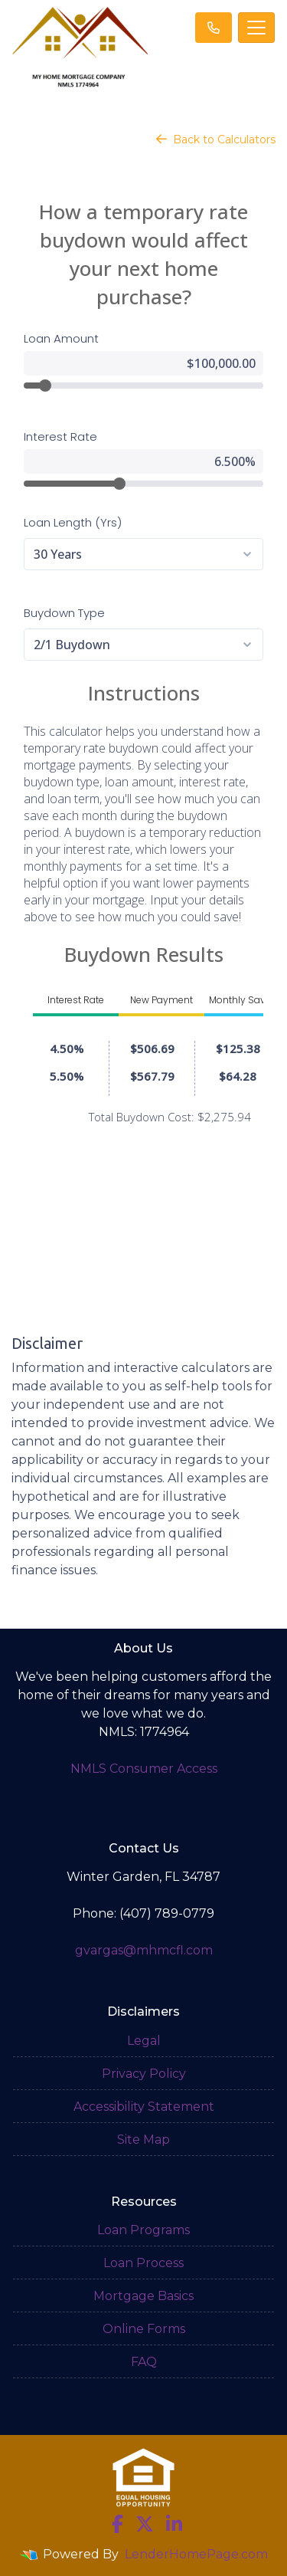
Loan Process (143, 2263)
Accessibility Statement (143, 2106)
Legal (144, 2040)
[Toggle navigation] (256, 27)
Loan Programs (143, 2230)
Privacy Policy (144, 2073)
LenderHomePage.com (196, 2554)
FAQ (144, 2361)
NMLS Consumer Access (143, 1768)
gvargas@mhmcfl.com (144, 1950)
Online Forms (144, 2329)
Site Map (143, 2139)
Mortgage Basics (143, 2296)
